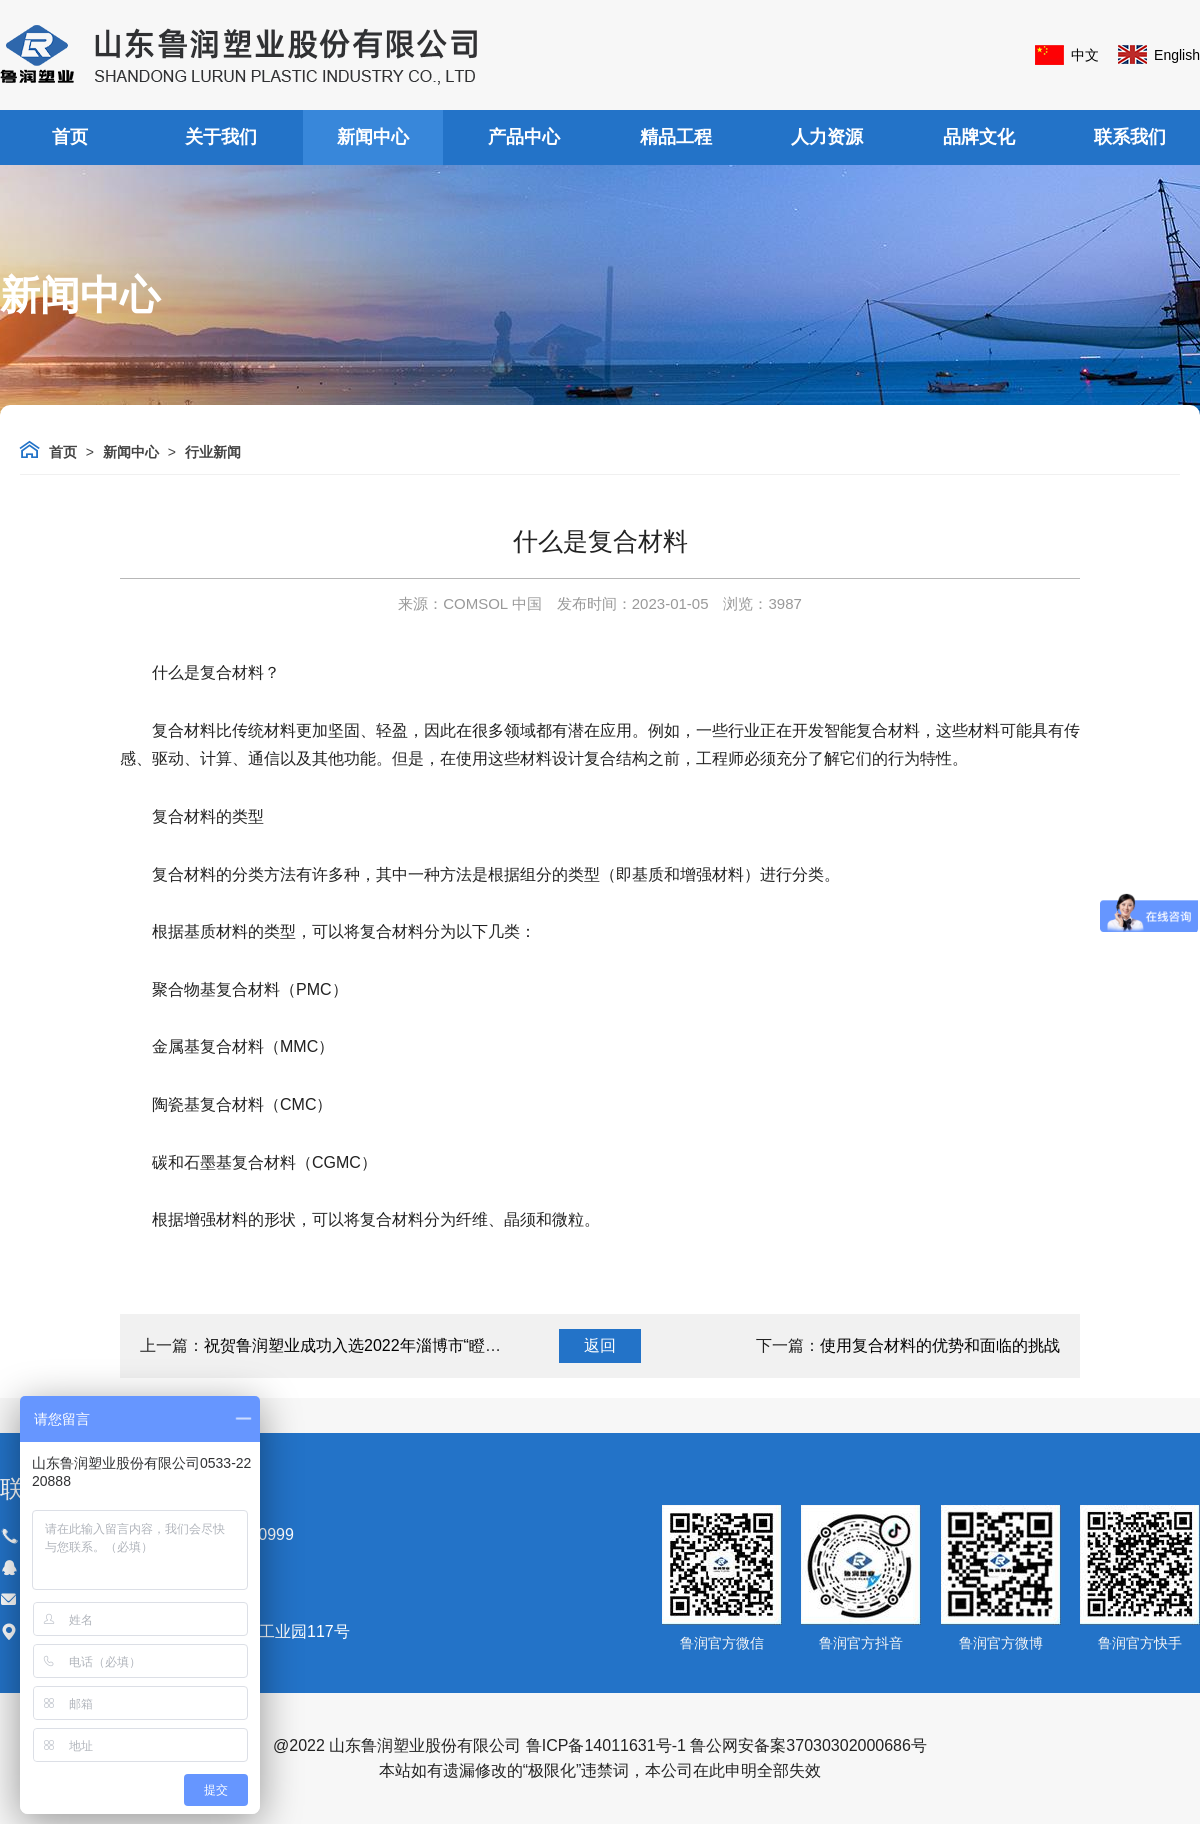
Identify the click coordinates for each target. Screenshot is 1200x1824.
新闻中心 (373, 137)
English (1177, 55)
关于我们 (221, 137)
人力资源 (827, 137)
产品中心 (524, 137)
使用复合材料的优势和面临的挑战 (940, 1345)
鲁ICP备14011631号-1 (606, 1745)
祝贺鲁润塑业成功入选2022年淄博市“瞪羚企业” (371, 1345)
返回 (600, 1345)
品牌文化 (979, 137)
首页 (70, 137)
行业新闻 (213, 452)
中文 (1085, 55)
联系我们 (1130, 137)
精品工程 (676, 137)
